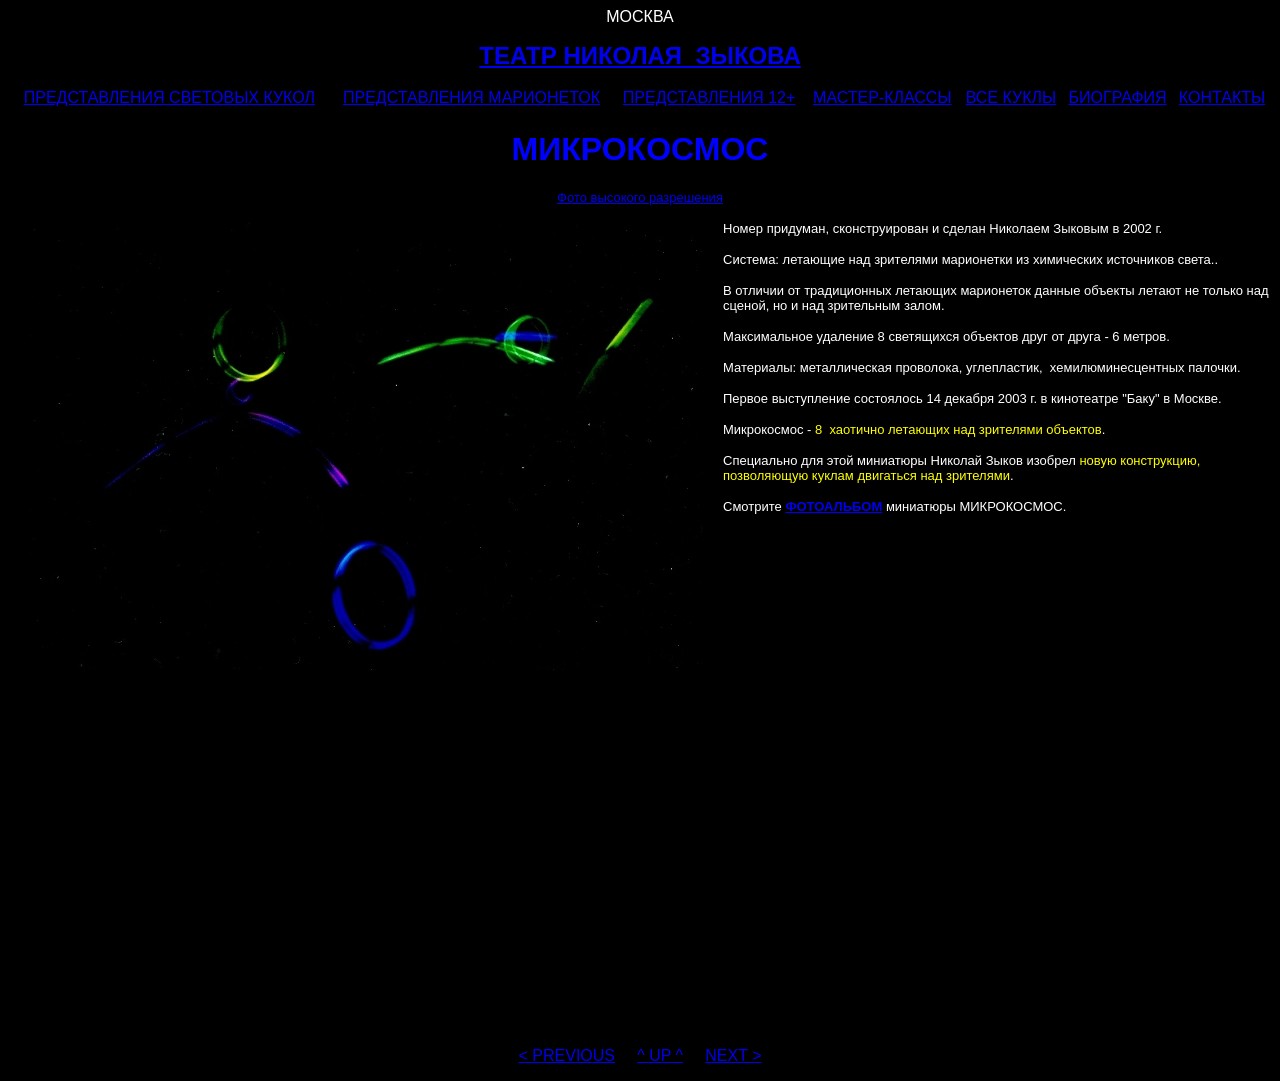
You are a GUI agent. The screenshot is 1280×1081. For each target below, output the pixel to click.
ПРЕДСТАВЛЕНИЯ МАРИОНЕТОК (471, 97)
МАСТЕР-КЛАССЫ (882, 97)
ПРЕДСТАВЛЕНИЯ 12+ (709, 97)
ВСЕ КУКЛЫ (1011, 97)
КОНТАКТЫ (1222, 97)
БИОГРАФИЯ (1118, 97)
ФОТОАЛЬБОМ (833, 506)
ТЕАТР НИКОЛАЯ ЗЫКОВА (640, 55)
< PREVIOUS (567, 1055)
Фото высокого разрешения (640, 197)
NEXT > (733, 1055)
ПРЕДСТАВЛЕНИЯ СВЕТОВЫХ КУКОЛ (169, 97)
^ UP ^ (660, 1055)
